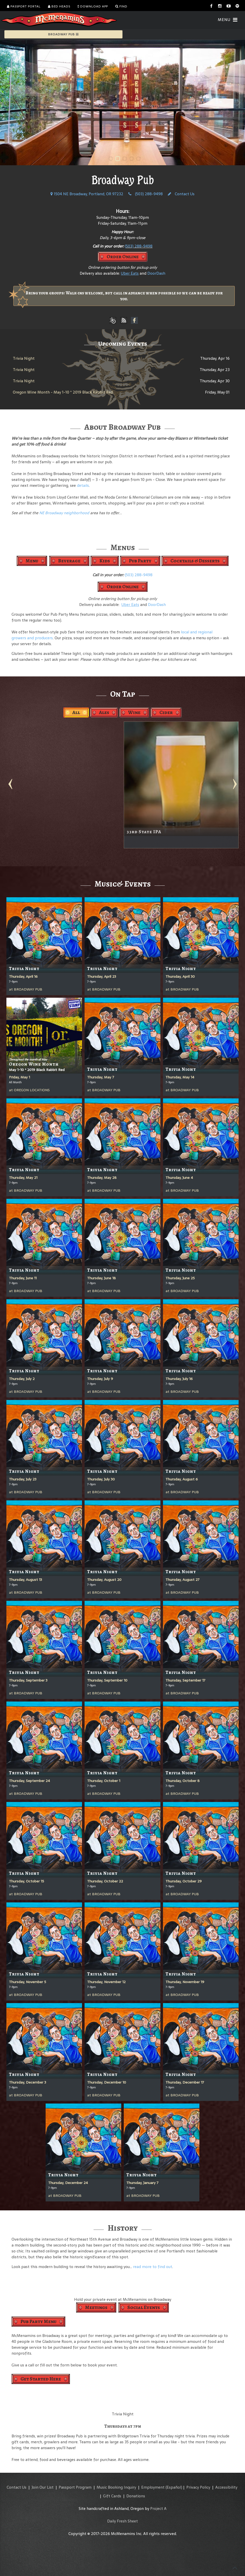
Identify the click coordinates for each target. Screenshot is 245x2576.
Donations (135, 2496)
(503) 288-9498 (145, 194)
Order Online (123, 256)
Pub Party (140, 560)
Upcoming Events (122, 343)
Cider (166, 712)
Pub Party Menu (38, 2321)
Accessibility (226, 2487)
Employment (153, 2487)
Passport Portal (23, 6)
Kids (104, 560)
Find (121, 6)
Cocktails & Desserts (195, 560)
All (76, 712)
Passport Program (75, 2487)
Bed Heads (59, 6)
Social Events (143, 2307)
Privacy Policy (198, 2487)
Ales (104, 712)
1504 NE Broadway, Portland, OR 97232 (86, 194)
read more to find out (152, 2266)
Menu (32, 560)
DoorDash (156, 273)
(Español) (174, 2487)
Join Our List (43, 2487)
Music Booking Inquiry (116, 2487)
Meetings (96, 2307)
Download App (93, 6)
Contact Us (181, 194)
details (83, 485)
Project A (158, 2508)
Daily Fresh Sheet (122, 2521)
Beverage (69, 560)
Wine (134, 712)
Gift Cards (112, 2496)
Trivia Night (24, 358)
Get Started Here (41, 2378)
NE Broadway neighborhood (64, 513)
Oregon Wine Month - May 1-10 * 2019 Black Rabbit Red (63, 392)
